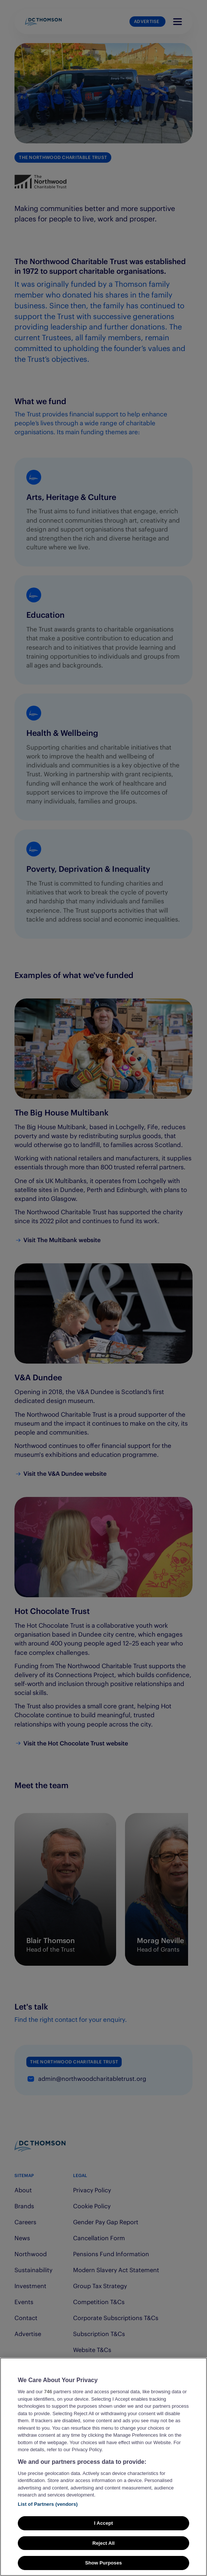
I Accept (103, 2523)
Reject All (103, 2543)
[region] (103, 2467)
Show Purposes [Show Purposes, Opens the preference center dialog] (103, 2563)
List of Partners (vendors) (48, 2504)
